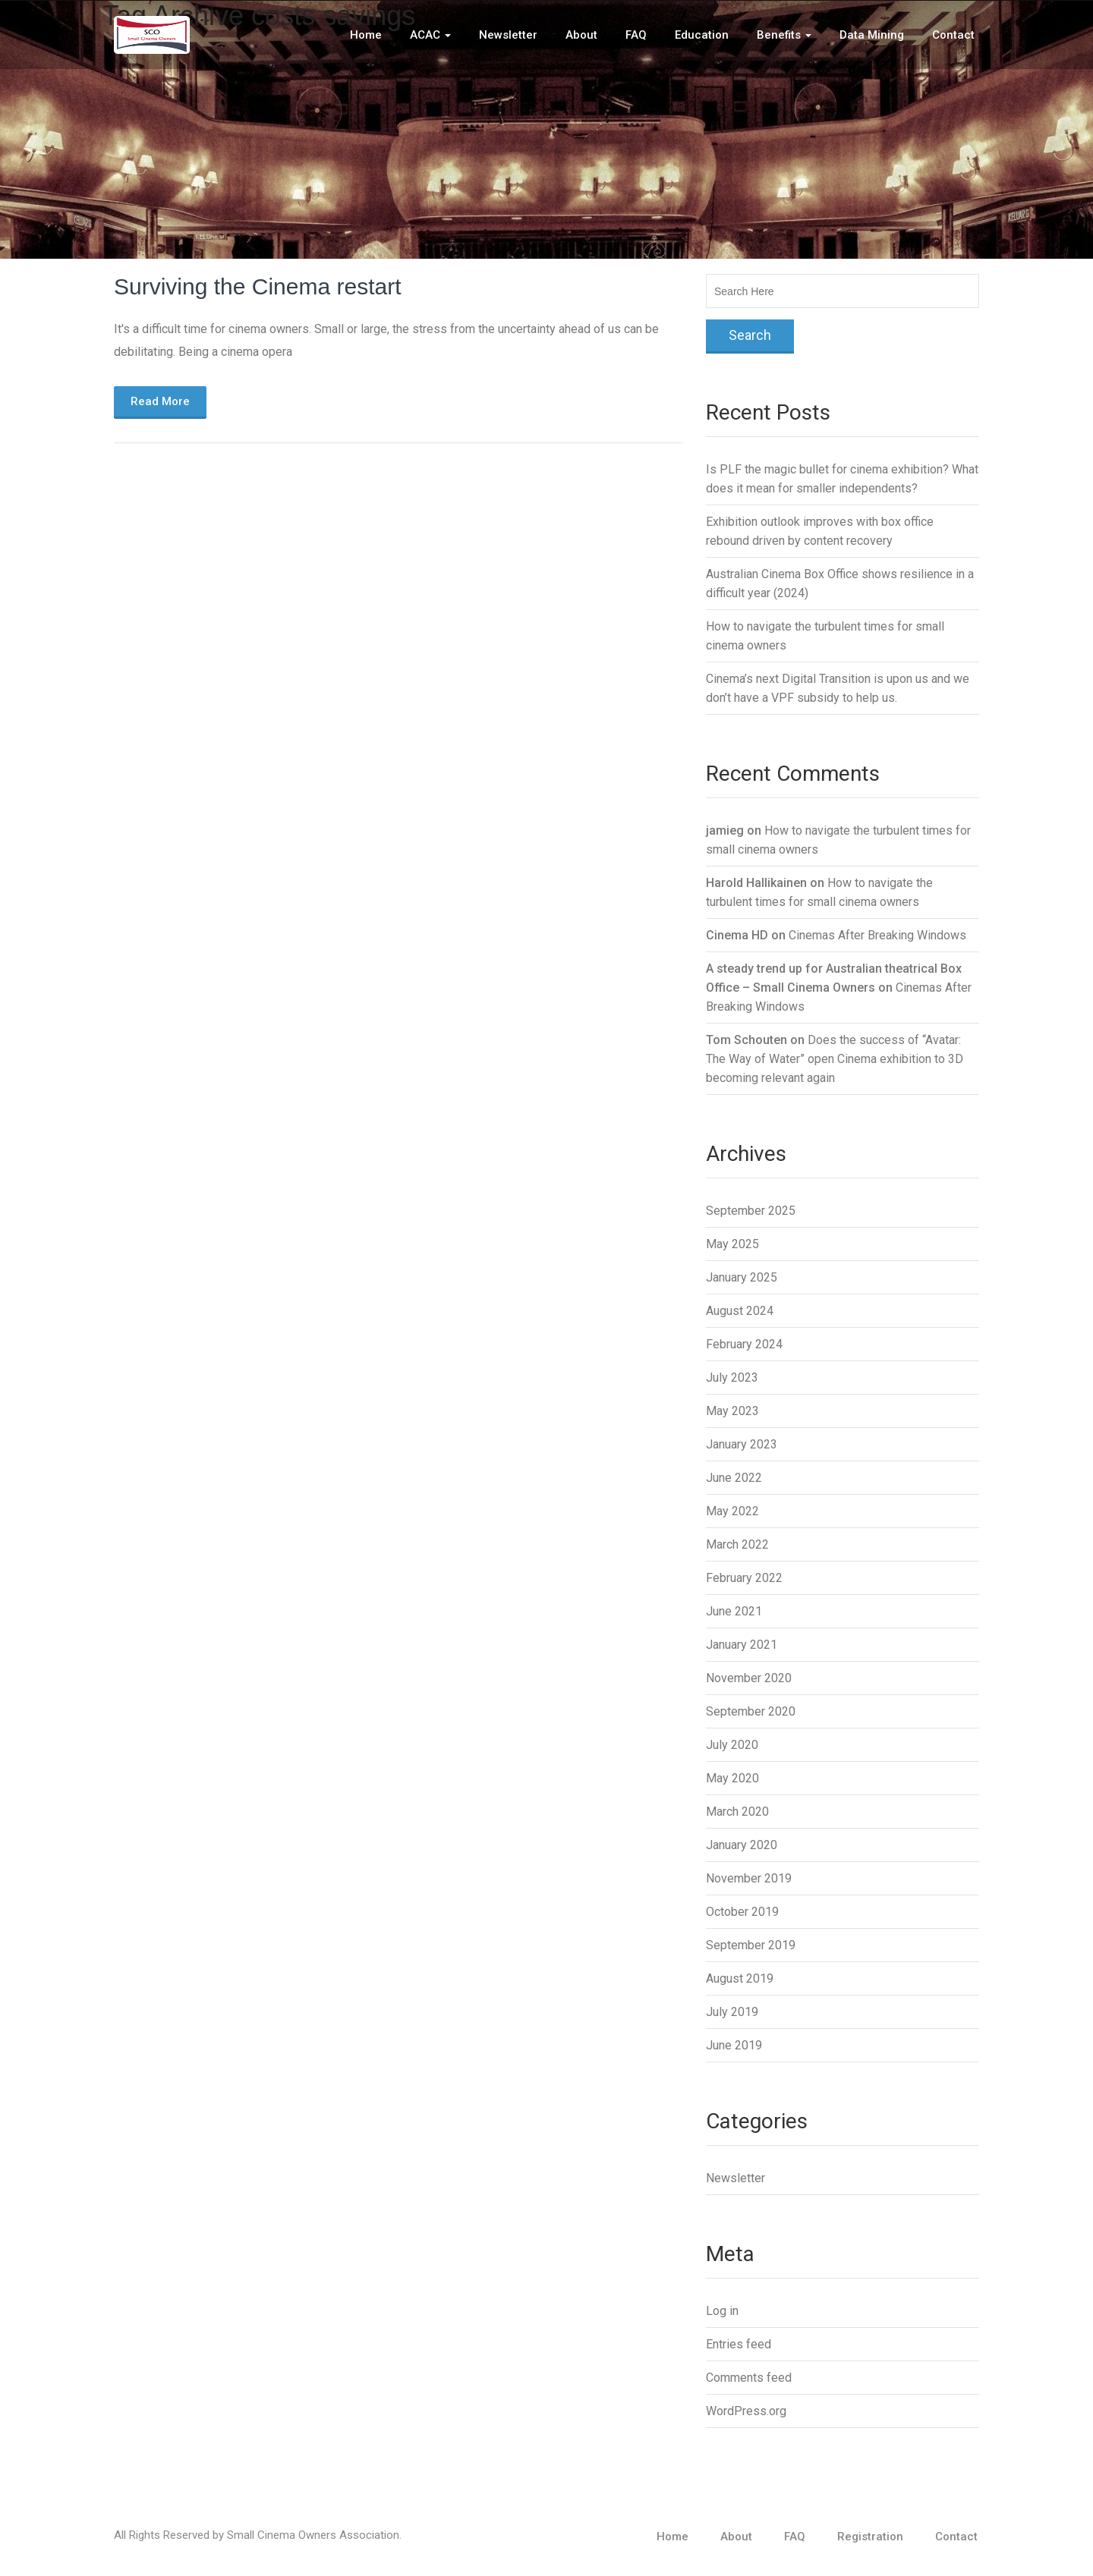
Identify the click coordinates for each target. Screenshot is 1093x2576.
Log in (722, 2311)
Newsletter (508, 35)
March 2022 (737, 1544)
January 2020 (741, 1845)
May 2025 (732, 1244)
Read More (160, 401)
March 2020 (737, 1811)
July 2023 (732, 1377)
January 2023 (741, 1444)
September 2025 (750, 1210)
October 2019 (742, 1911)
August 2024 (739, 1311)
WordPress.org (746, 2411)
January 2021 (741, 1644)
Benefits (784, 35)
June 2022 (734, 1477)
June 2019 (734, 2045)
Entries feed (738, 2344)
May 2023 (732, 1411)
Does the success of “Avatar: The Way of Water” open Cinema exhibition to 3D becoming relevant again (834, 1059)
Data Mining (871, 35)
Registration (870, 2536)
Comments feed (749, 2377)
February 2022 (744, 1578)
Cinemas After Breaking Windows (877, 935)
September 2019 (750, 1945)
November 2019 (749, 1878)
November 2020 (749, 1678)
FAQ (636, 35)
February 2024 (744, 1344)
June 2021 (734, 1611)
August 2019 (739, 1978)
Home (366, 35)
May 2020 (732, 1778)
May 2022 (732, 1511)
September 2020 (750, 1711)
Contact (953, 35)
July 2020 (732, 1745)
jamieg (725, 830)
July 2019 (732, 2012)
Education (702, 35)
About (581, 35)
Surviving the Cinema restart (258, 286)
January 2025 (741, 1277)
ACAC (430, 35)
